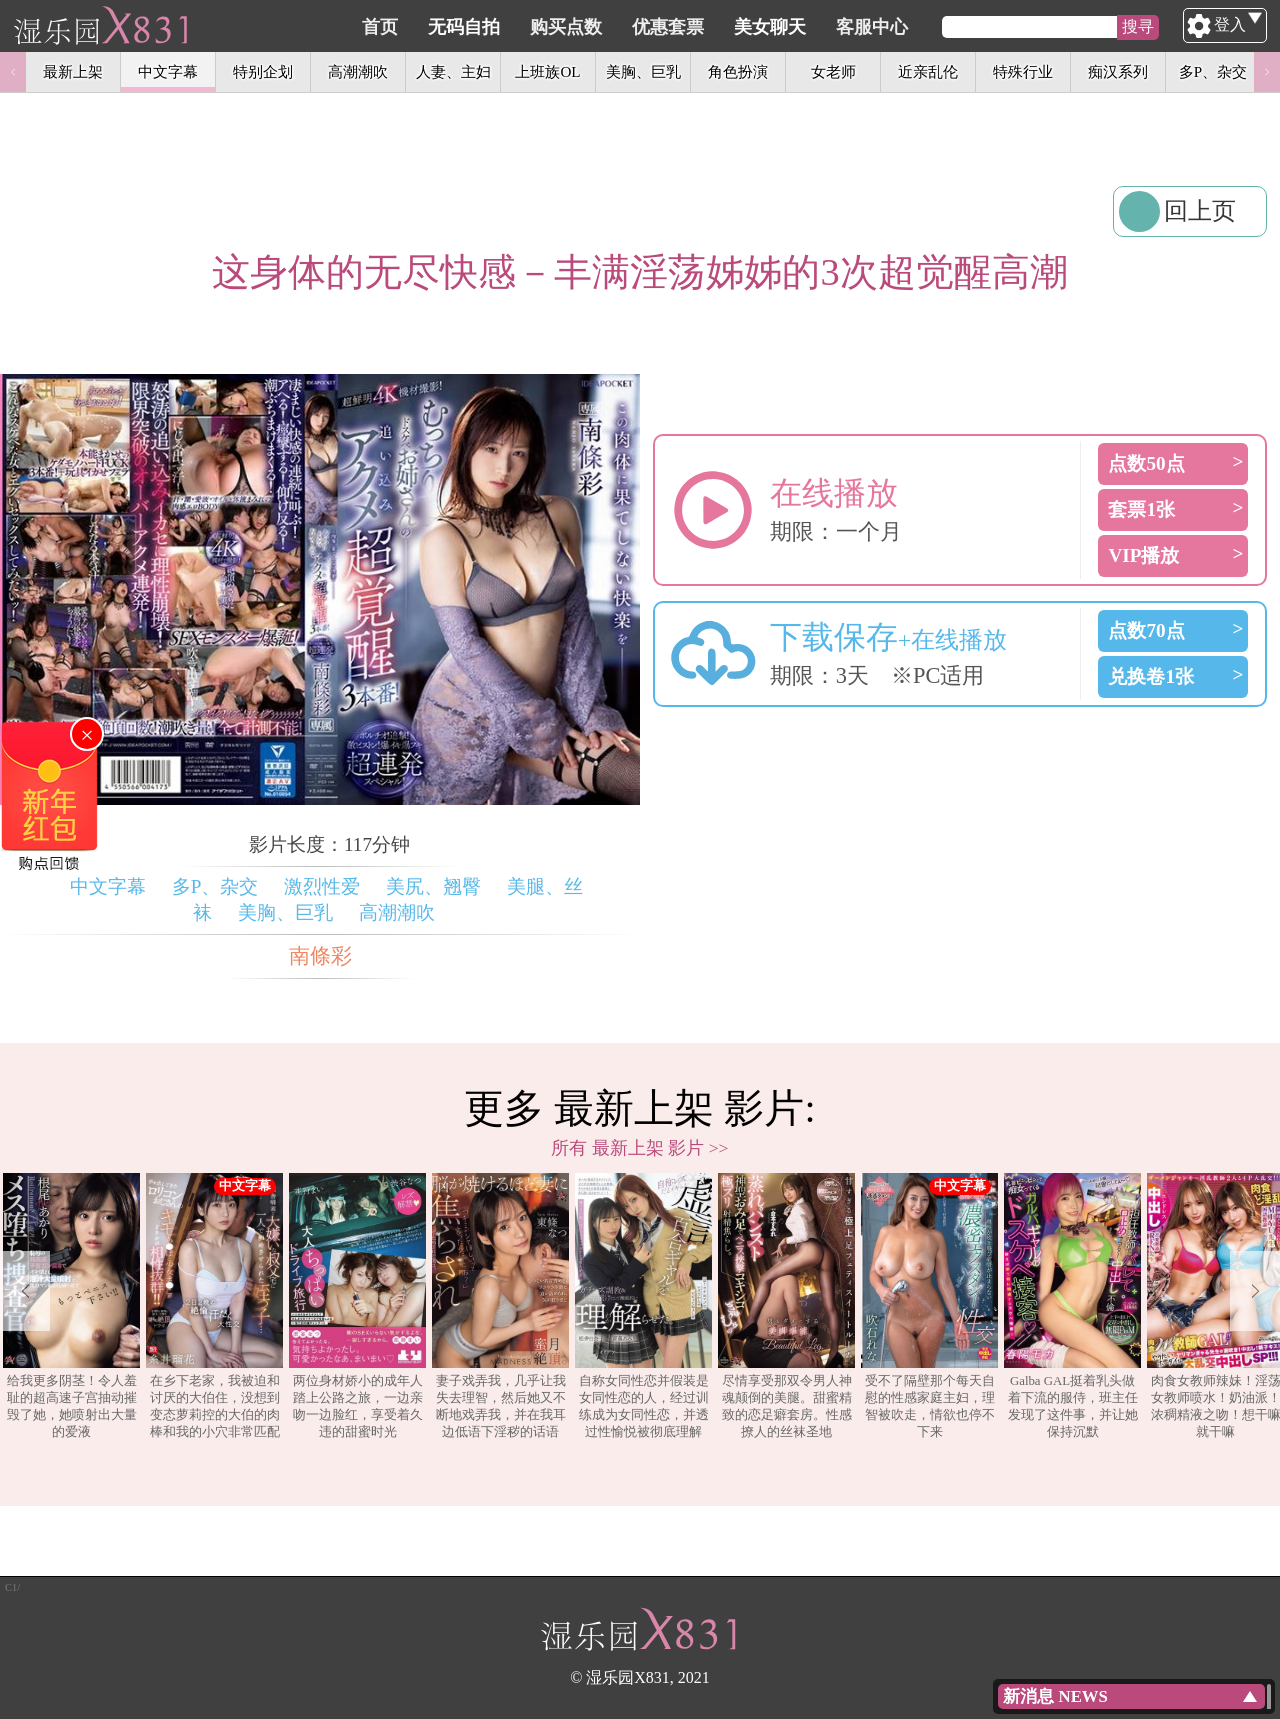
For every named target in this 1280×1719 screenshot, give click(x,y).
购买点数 (661, 27)
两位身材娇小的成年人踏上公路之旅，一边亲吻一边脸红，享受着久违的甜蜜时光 (357, 1306)
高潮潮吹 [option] (358, 71)
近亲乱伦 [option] (928, 71)
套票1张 (1141, 509)
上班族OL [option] (547, 71)
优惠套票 (763, 27)
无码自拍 (559, 27)
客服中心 (967, 27)
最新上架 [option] (73, 71)
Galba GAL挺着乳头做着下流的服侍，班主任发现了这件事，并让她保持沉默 (1072, 1306)
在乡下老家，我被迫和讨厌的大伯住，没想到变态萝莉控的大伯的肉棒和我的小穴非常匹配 (214, 1306)
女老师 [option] (833, 71)
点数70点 (1146, 630)
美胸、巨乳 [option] (643, 71)
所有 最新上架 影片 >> (639, 1148)
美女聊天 (865, 27)
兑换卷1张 (1151, 676)
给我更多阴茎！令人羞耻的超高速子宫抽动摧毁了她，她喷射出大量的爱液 (71, 1306)
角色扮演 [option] (738, 71)
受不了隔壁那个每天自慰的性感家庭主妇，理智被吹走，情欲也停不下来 (929, 1306)
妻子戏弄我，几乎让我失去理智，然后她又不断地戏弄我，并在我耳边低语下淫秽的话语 (500, 1306)
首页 (475, 27)
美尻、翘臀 (433, 886)
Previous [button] (13, 72)
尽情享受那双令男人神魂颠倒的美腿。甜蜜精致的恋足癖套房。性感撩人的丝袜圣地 (786, 1306)
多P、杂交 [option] (1213, 71)
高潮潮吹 (397, 912)
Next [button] (1267, 72)
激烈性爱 (322, 886)
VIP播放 (1143, 555)
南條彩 (320, 956)
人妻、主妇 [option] (453, 71)
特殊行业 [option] (1023, 71)
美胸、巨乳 (285, 912)
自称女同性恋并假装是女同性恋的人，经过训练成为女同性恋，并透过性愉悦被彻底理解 (643, 1306)
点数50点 (1146, 463)
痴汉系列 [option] (1118, 71)
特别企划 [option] (263, 71)
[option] (71, 1307)
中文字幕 (108, 886)
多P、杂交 (215, 886)
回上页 (1200, 211)
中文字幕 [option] (168, 71)
